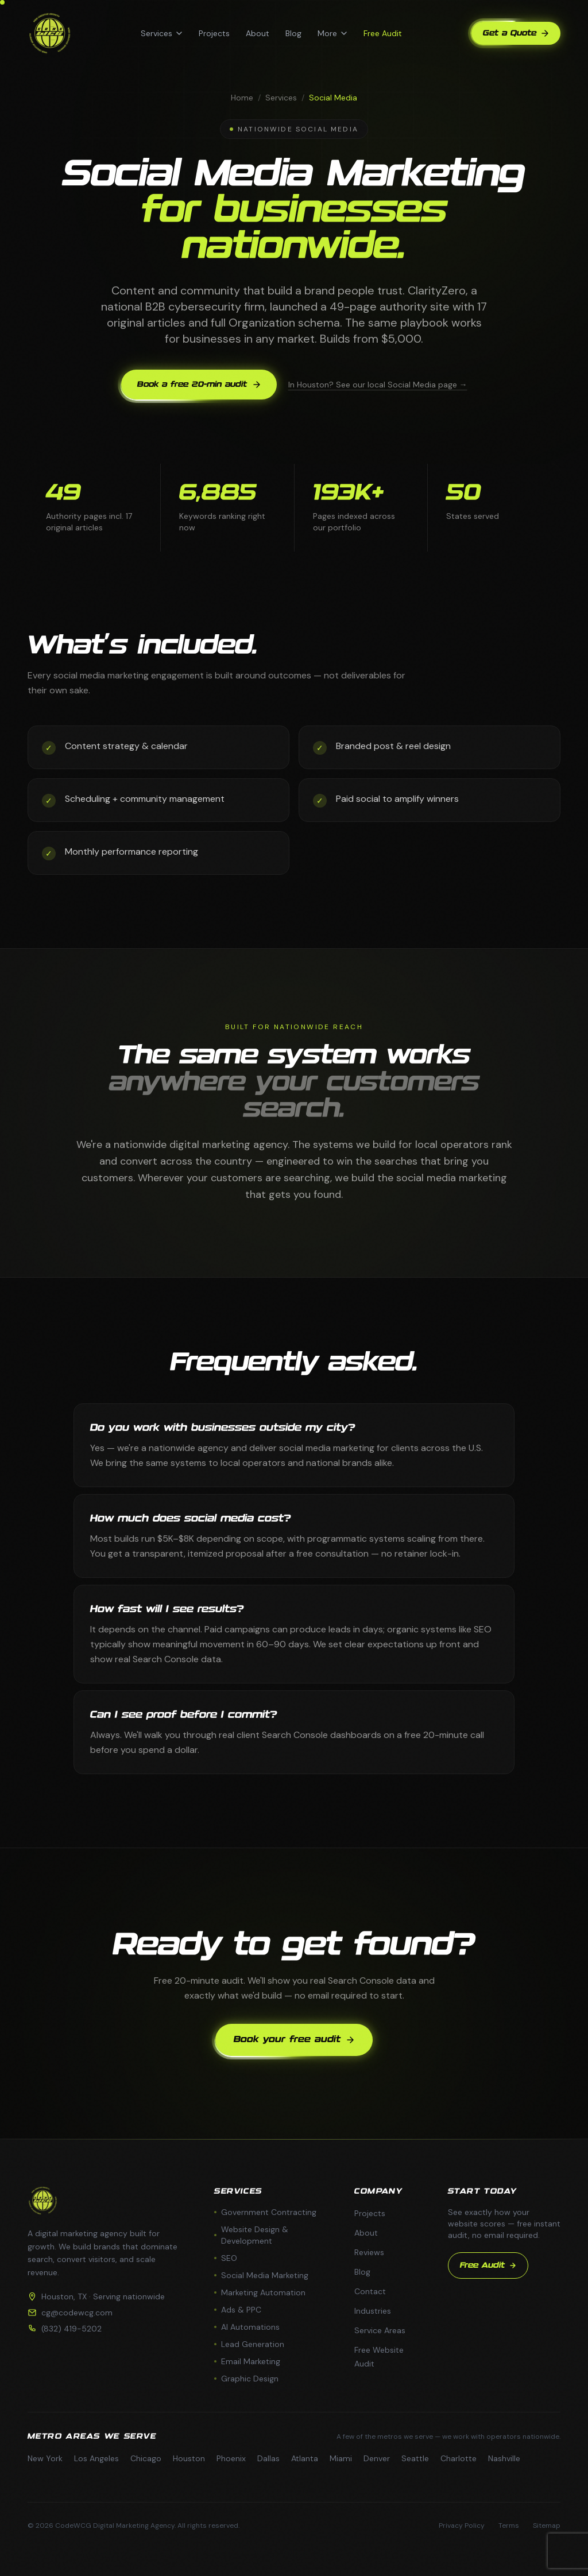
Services (162, 33)
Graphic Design (246, 2378)
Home (242, 97)
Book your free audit (294, 2039)
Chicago (145, 2458)
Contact (370, 2291)
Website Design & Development (251, 2235)
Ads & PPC (237, 2310)
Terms (508, 2525)
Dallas (268, 2458)
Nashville (504, 2458)
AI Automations (247, 2327)
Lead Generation (249, 2344)
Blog (293, 33)
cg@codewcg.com (77, 2312)
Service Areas (379, 2330)
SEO (225, 2258)
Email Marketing (247, 2361)
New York (45, 2458)
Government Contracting (265, 2212)
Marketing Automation (259, 2292)
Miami (341, 2458)
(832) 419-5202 (71, 2328)
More (332, 33)
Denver (376, 2458)
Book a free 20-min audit (199, 385)
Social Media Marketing (261, 2275)
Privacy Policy (462, 2525)
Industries (372, 2311)
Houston (189, 2458)
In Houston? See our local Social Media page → (377, 384)
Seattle (415, 2458)
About (257, 33)
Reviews (369, 2252)
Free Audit (382, 33)
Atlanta (304, 2458)
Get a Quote (516, 33)
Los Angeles (96, 2458)
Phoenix (231, 2458)
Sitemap (546, 2525)
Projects (214, 33)
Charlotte (458, 2458)
